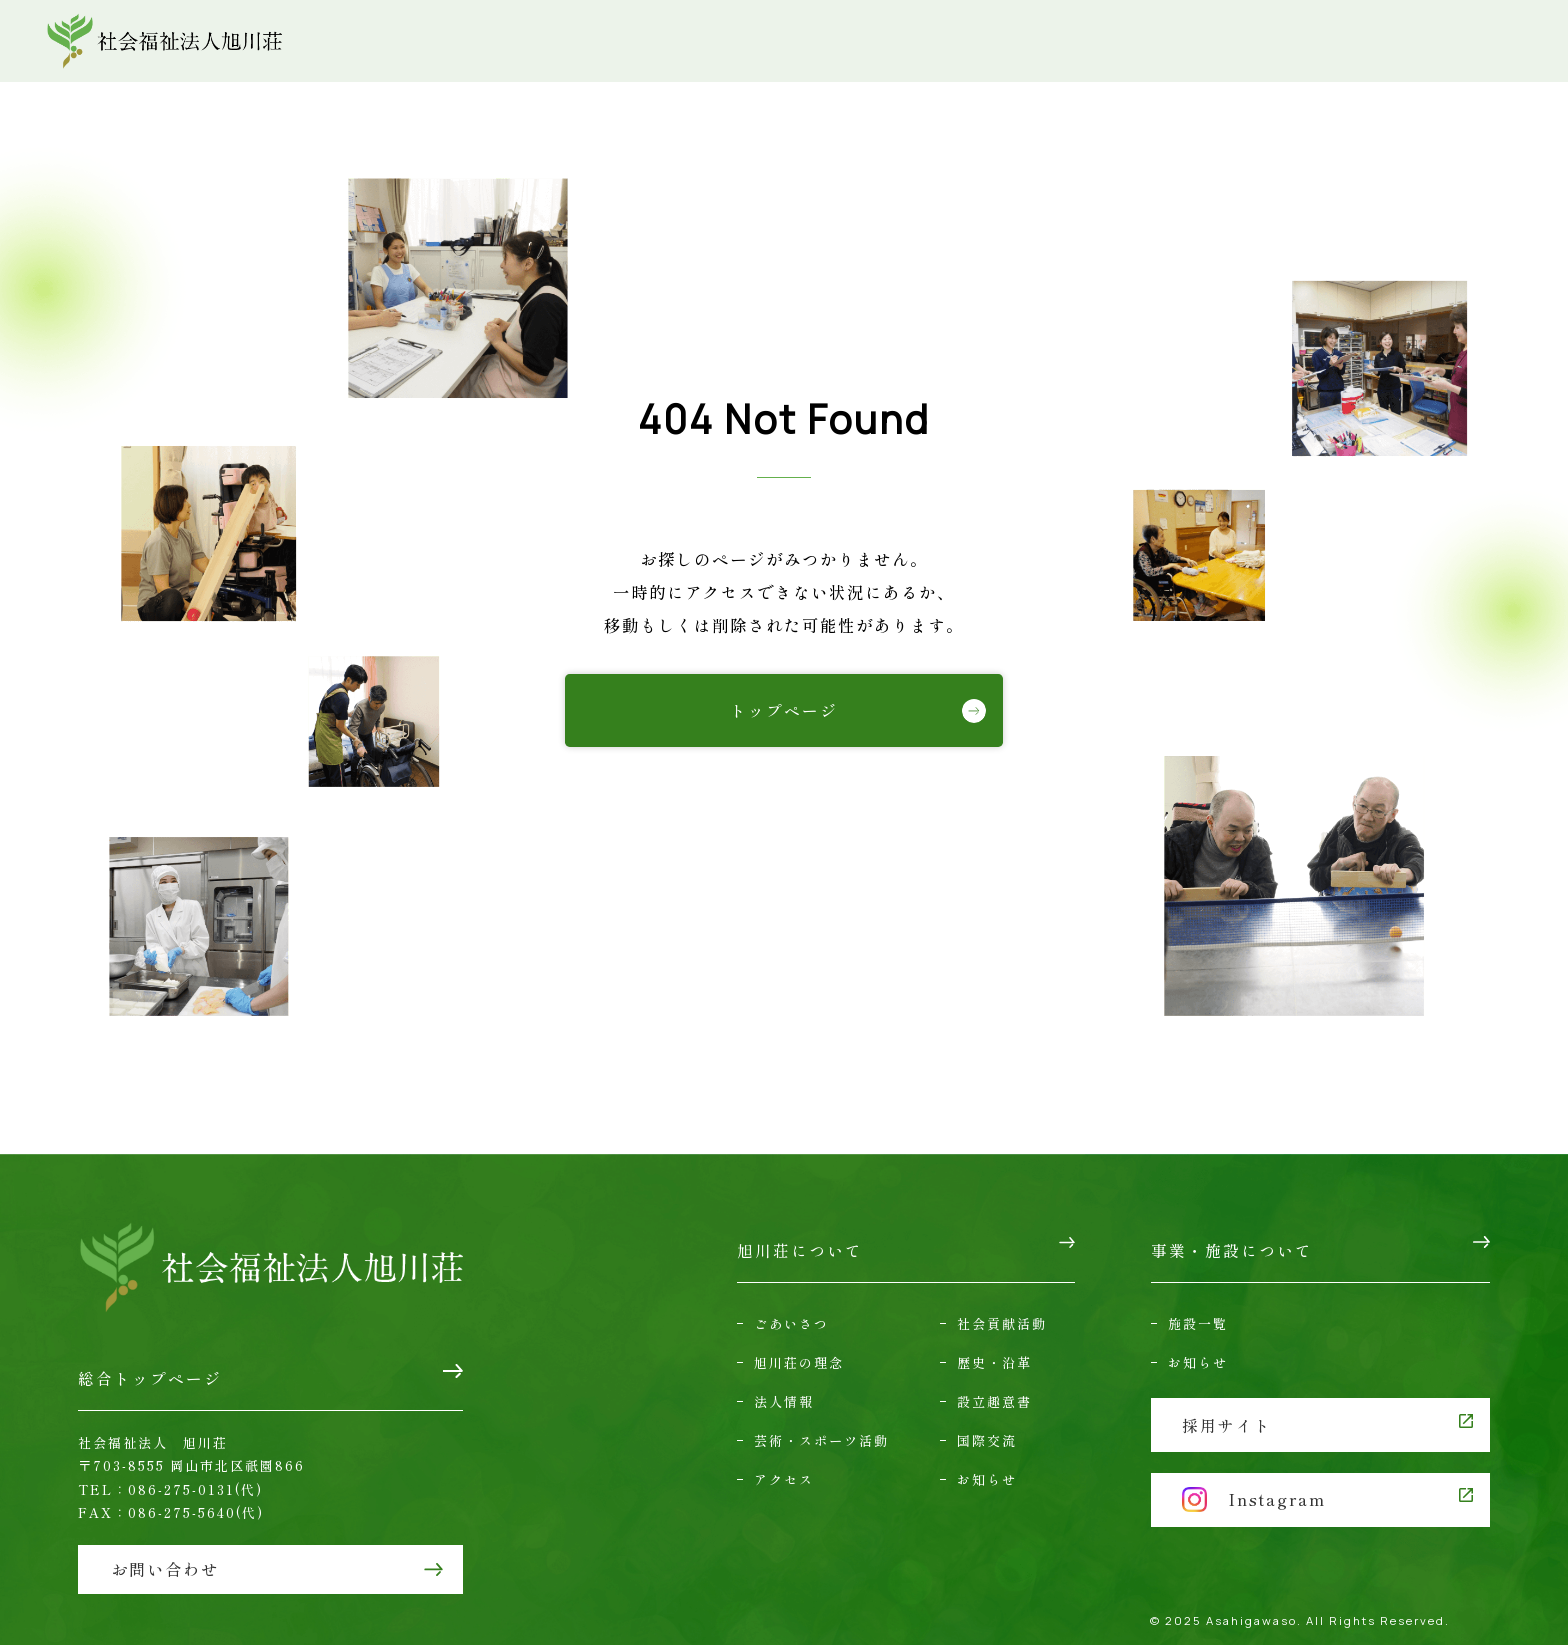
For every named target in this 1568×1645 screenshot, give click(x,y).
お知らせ (987, 1466)
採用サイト (1228, 1409)
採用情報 (1434, 41)
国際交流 (987, 1426)
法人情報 (784, 1387)
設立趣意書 (994, 1387)
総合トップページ (150, 1371)
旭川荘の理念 (799, 1348)
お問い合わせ (1250, 41)
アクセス (1098, 41)
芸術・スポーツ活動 (821, 1426)
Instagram (1256, 1478)
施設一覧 (1198, 1309)
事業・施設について (920, 41)
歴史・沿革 (994, 1348)
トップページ (784, 710)
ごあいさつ (791, 1309)
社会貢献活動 (1002, 1309)
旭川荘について (714, 41)
